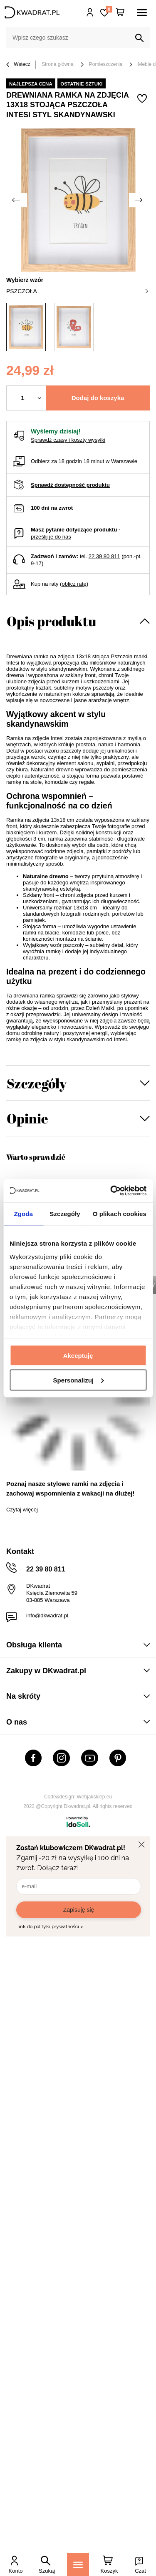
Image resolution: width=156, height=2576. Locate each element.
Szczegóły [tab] (65, 1213)
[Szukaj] (139, 37)
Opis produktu (51, 621)
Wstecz (18, 64)
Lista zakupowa (109, 9)
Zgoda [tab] (23, 1213)
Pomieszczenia (106, 64)
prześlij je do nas (51, 537)
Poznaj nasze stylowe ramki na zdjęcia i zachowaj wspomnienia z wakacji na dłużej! (70, 1488)
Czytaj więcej (22, 1509)
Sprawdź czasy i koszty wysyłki (68, 440)
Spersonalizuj (78, 1379)
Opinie (27, 1118)
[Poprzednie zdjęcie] (16, 200)
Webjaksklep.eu (94, 1797)
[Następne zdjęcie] (139, 200)
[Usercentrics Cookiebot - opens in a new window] (111, 1190)
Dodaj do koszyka (98, 397)
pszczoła (77, 291)
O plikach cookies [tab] (119, 1213)
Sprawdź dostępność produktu (70, 485)
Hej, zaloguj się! (90, 12)
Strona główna (58, 64)
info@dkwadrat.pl (47, 1615)
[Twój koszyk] (120, 12)
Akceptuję (78, 1355)
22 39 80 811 (104, 556)
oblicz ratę (74, 584)
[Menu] (78, 2564)
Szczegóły (37, 1083)
